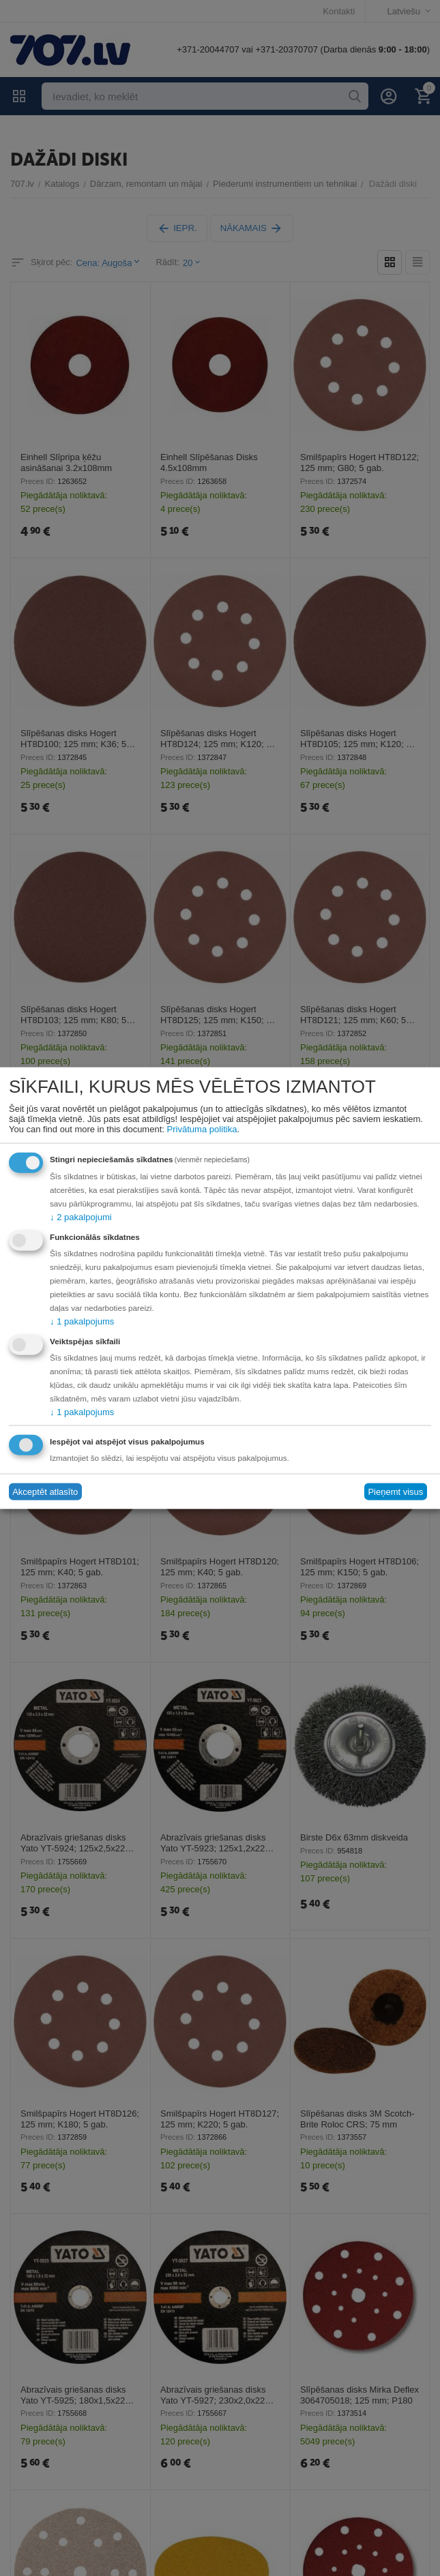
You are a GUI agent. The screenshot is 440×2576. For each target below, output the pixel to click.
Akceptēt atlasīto (45, 1492)
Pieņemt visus (395, 1492)
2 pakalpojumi (80, 1216)
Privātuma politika (202, 1128)
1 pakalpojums (82, 1321)
